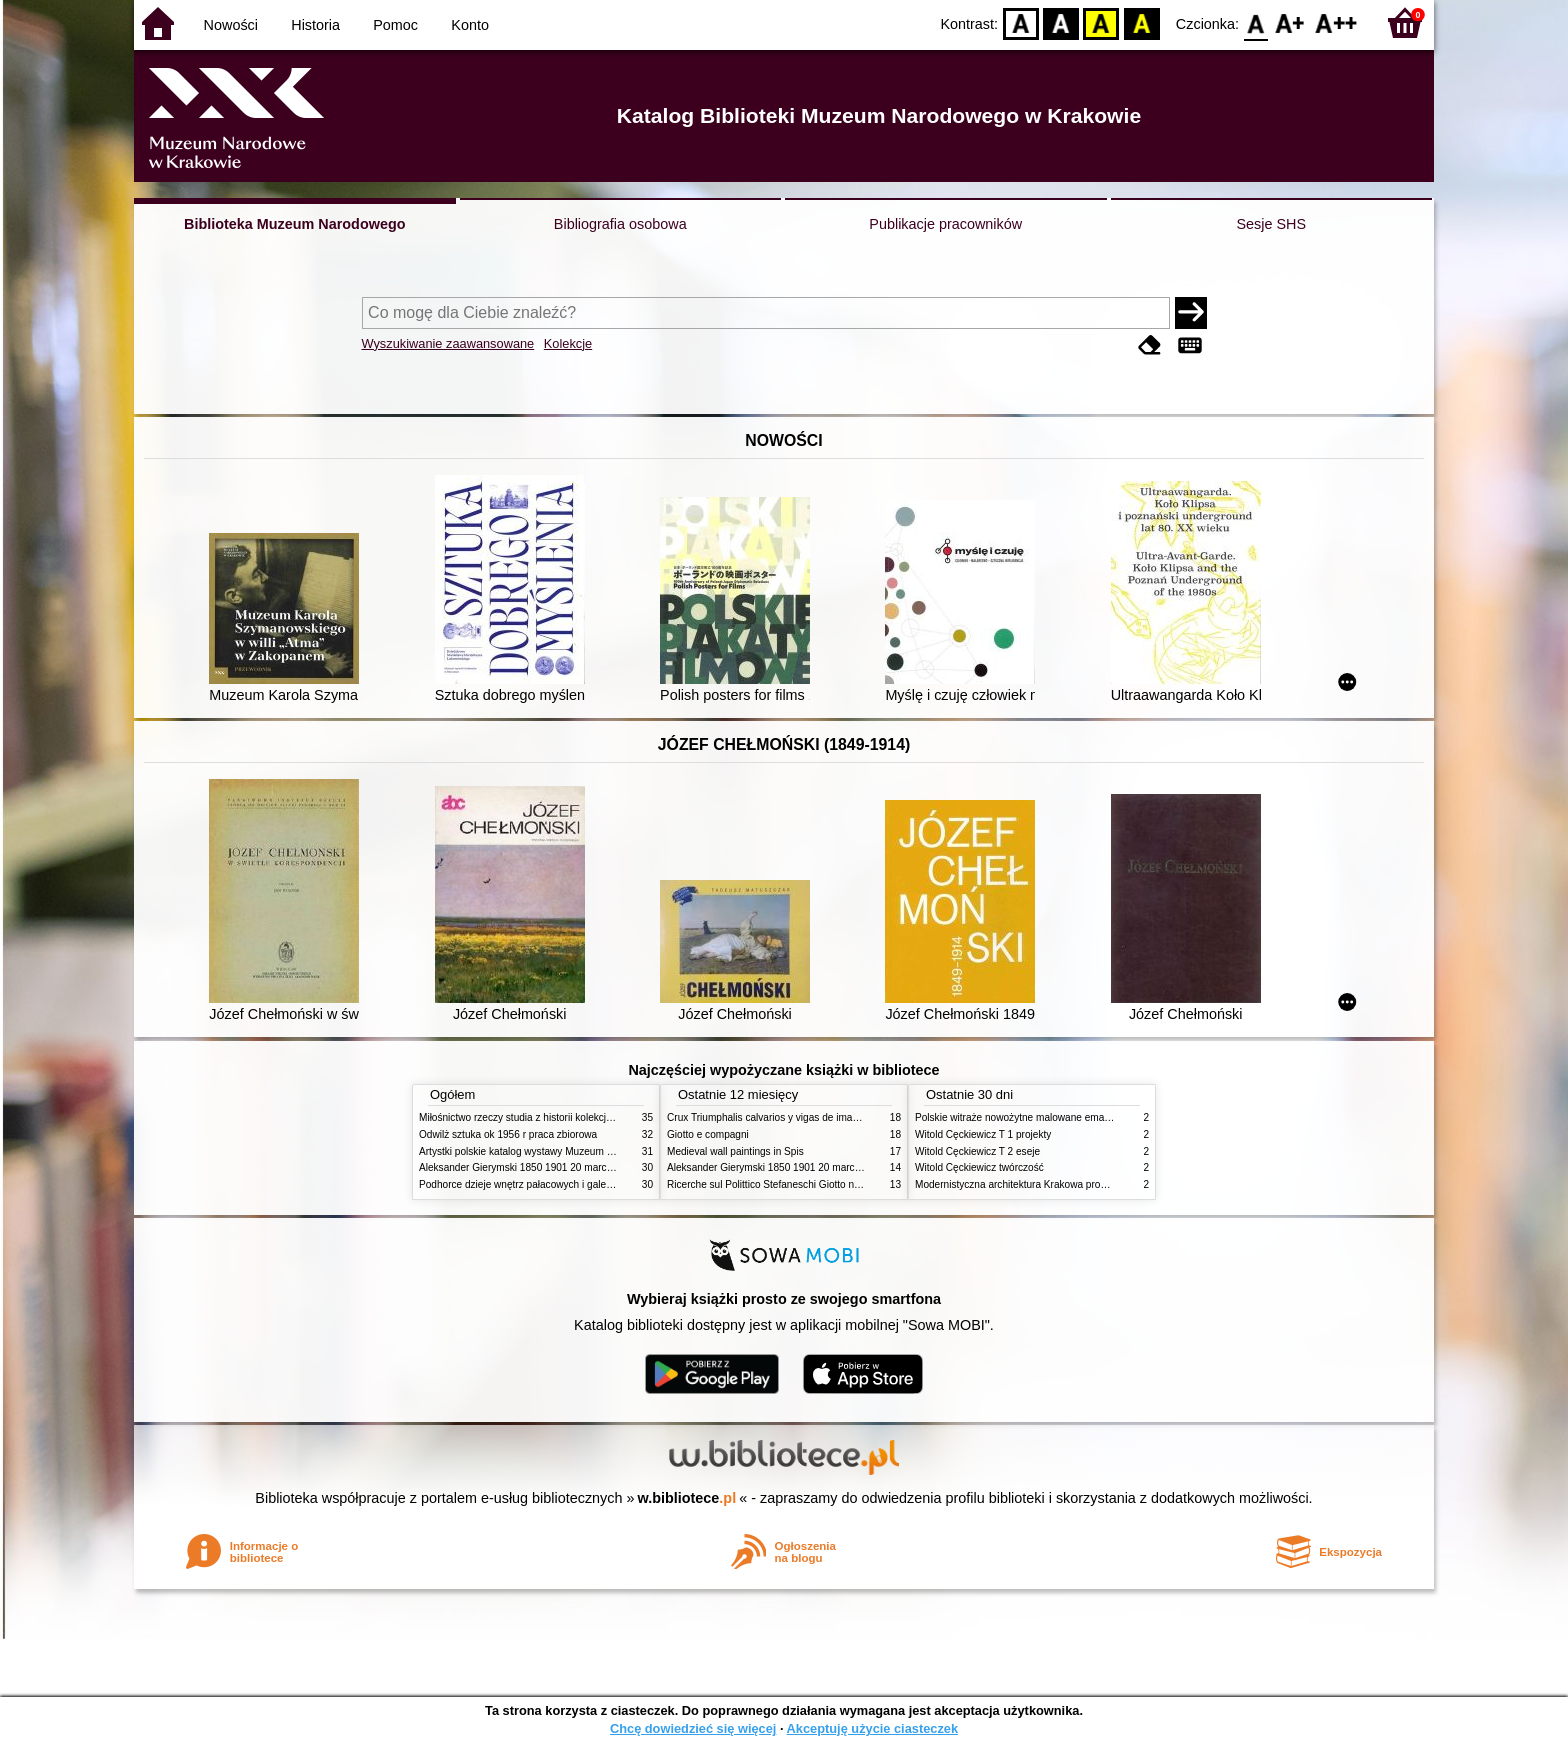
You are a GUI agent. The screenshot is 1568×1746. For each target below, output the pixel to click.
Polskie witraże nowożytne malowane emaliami (1020, 1117)
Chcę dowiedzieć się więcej (693, 1728)
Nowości (231, 25)
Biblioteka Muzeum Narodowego (294, 224)
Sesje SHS (1271, 224)
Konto (470, 25)
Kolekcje (568, 343)
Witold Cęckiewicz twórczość (979, 1167)
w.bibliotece (687, 1498)
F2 (1336, 22)
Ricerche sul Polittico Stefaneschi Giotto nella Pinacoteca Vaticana (815, 1184)
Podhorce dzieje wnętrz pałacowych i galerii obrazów (537, 1184)
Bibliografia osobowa (620, 224)
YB (1101, 22)
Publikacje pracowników (945, 224)
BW (1061, 22)
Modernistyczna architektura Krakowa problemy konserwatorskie (1059, 1184)
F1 (1290, 22)
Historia (315, 25)
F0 (1255, 22)
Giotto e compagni (708, 1134)
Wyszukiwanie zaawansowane (448, 343)
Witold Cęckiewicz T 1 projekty (983, 1134)
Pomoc (395, 25)
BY (1141, 22)
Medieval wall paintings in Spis (735, 1151)
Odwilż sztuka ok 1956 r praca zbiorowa (508, 1134)
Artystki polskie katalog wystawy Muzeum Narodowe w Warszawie (566, 1151)
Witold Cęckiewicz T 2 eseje (977, 1151)
